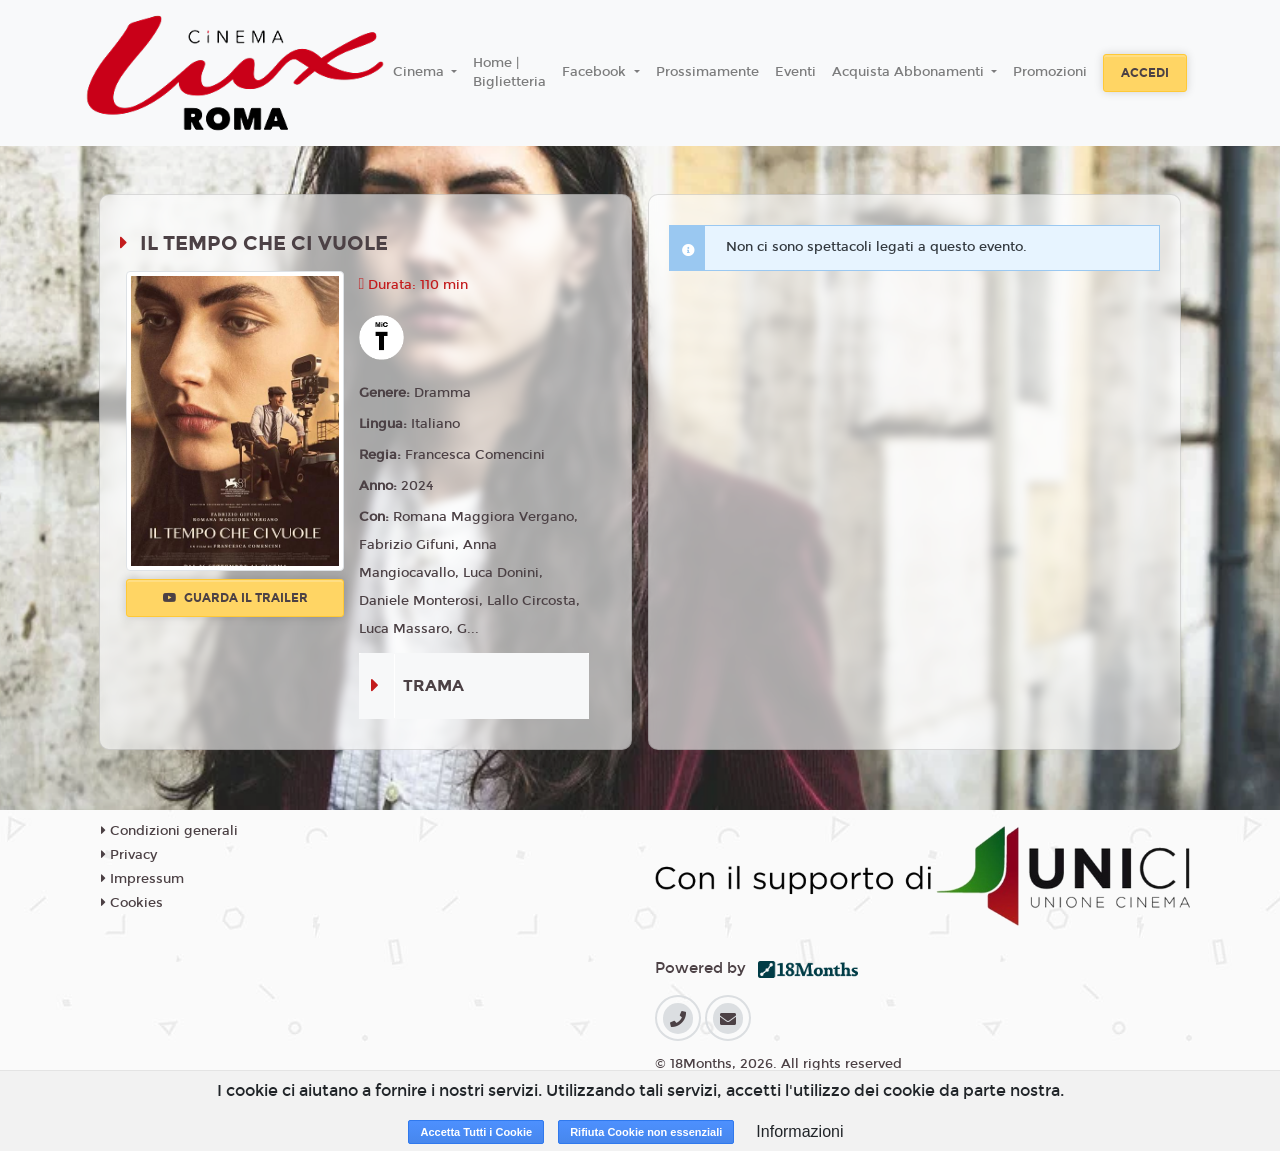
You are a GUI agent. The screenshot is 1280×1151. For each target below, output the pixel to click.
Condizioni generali (169, 831)
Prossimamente (707, 72)
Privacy (129, 855)
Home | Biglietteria (509, 73)
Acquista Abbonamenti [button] (910, 72)
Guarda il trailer (235, 598)
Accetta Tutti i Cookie (476, 1132)
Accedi (1145, 73)
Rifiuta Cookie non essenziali (646, 1132)
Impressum (142, 879)
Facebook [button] (596, 72)
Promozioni (1050, 72)
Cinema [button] (420, 72)
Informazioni (799, 1131)
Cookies (132, 903)
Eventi (795, 72)
